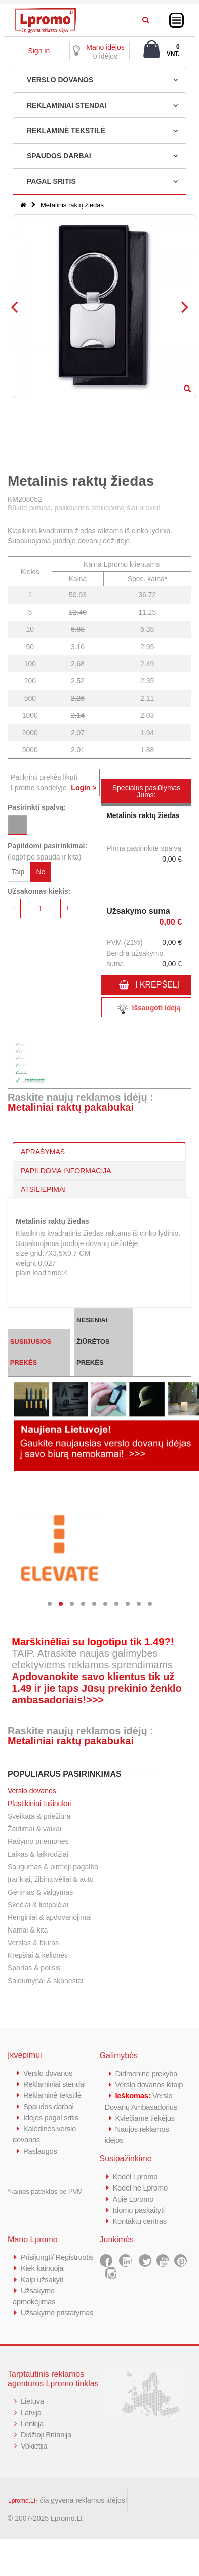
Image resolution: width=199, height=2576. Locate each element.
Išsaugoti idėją (146, 1008)
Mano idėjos (105, 47)
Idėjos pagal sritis (51, 2117)
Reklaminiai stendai (54, 2084)
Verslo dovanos (32, 1791)
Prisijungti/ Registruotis (57, 2257)
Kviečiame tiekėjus (145, 2118)
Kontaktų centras (140, 2221)
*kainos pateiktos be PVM (45, 2191)
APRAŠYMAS (43, 1152)
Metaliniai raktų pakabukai (71, 1107)
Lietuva (32, 2401)
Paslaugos (40, 2150)
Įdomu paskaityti (139, 2210)
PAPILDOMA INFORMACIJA (66, 1171)
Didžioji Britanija (46, 2434)
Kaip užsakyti (42, 2279)
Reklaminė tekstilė (52, 2095)
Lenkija (32, 2423)
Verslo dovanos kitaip (149, 2084)
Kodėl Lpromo (135, 2176)
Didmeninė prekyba (146, 2073)
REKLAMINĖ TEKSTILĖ (66, 130)
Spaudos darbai (48, 2106)
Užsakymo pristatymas (57, 2312)
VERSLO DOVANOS (60, 80)
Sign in (39, 51)
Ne (40, 872)
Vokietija (34, 2445)
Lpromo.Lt (21, 2500)
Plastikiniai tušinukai (39, 1803)
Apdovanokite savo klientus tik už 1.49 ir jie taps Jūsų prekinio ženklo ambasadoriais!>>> (97, 1688)
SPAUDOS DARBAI (59, 156)
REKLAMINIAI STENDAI (66, 105)
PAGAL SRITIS (51, 181)
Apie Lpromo (133, 2199)
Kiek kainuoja (42, 2268)
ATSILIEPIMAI (43, 1189)
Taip (18, 872)
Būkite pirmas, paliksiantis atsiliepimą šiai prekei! (84, 508)
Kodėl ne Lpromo (141, 2187)
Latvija (31, 2412)
